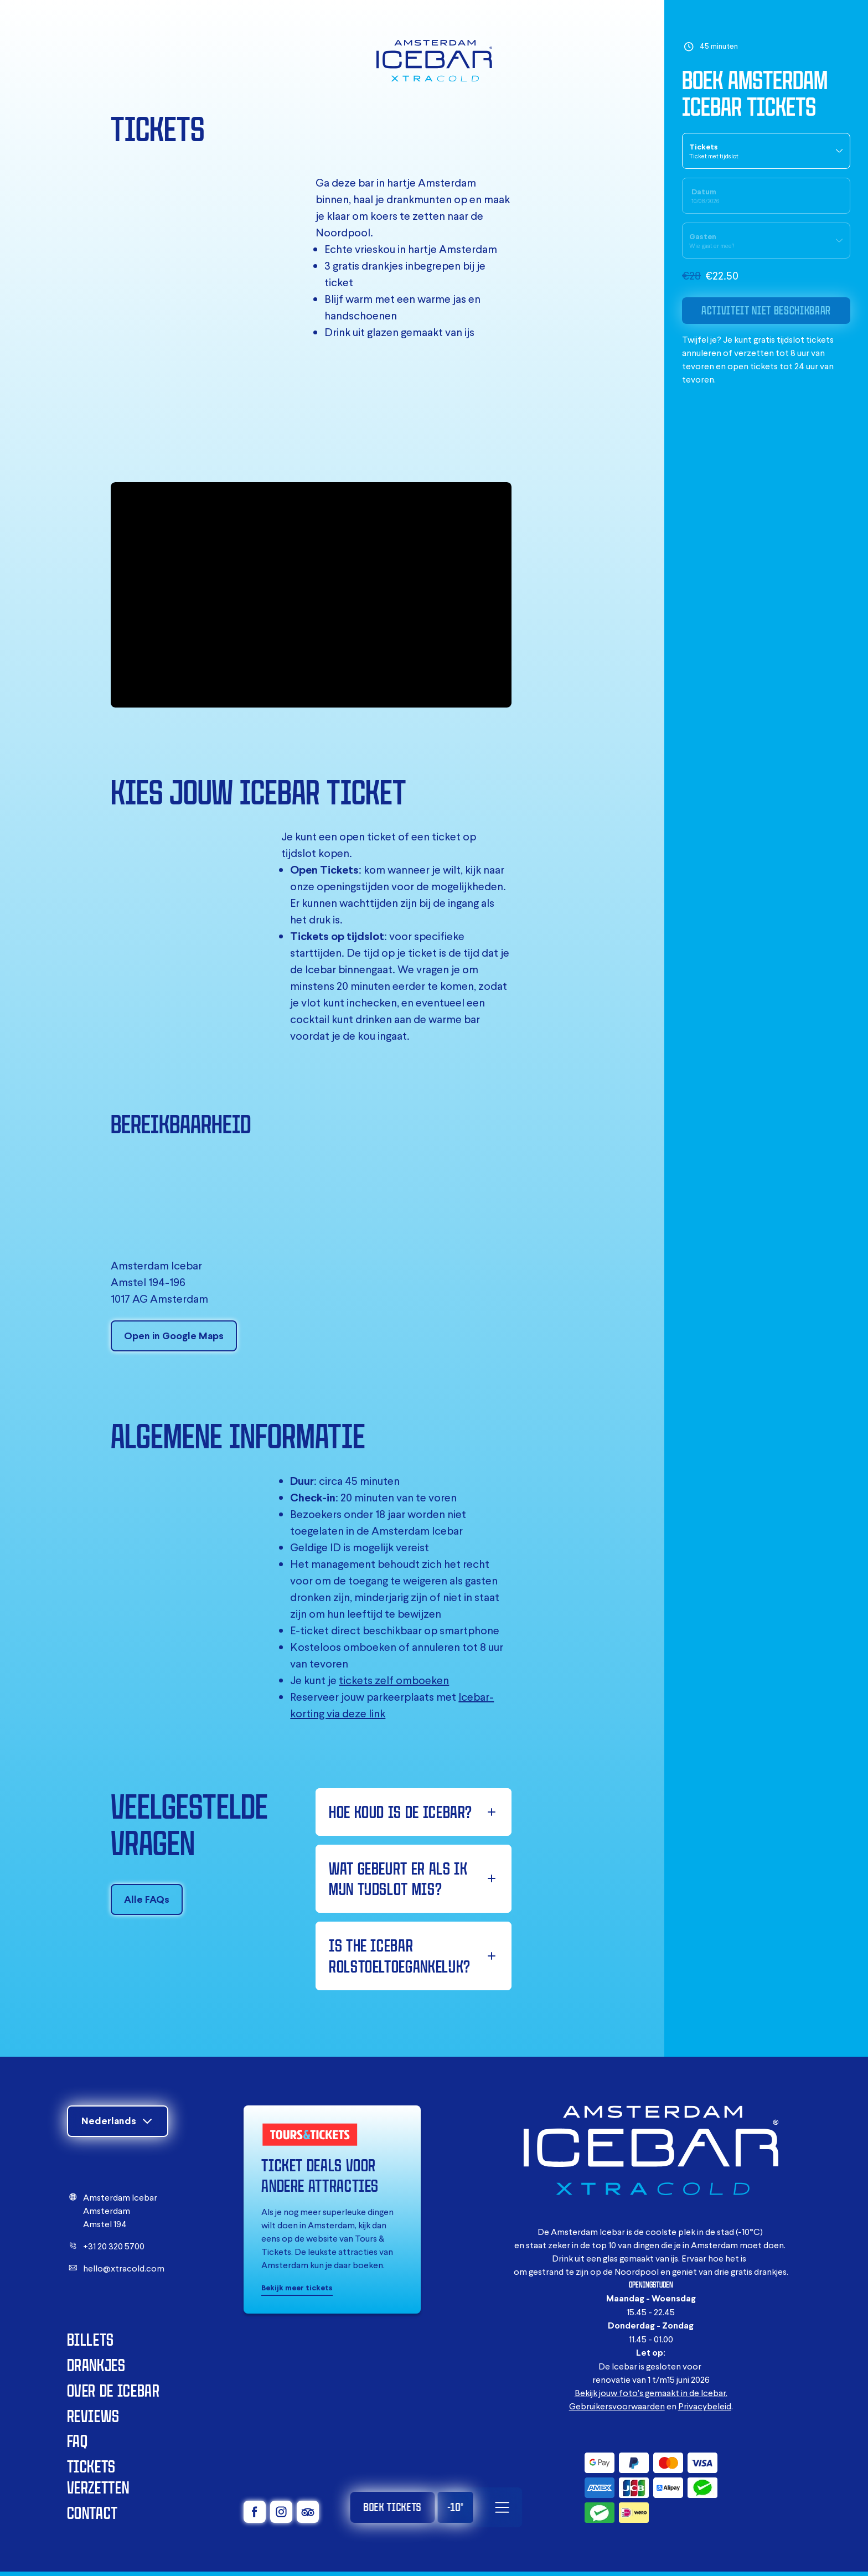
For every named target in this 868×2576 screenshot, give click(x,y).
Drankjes (96, 2365)
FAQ (77, 2440)
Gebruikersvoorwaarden (617, 2406)
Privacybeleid (704, 2406)
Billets (90, 2339)
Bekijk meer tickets (297, 2288)
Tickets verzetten (98, 2476)
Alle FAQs (146, 1899)
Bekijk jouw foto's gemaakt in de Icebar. (651, 2392)
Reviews (93, 2415)
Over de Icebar (113, 2390)
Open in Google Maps (174, 1335)
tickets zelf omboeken (394, 1680)
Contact (92, 2512)
